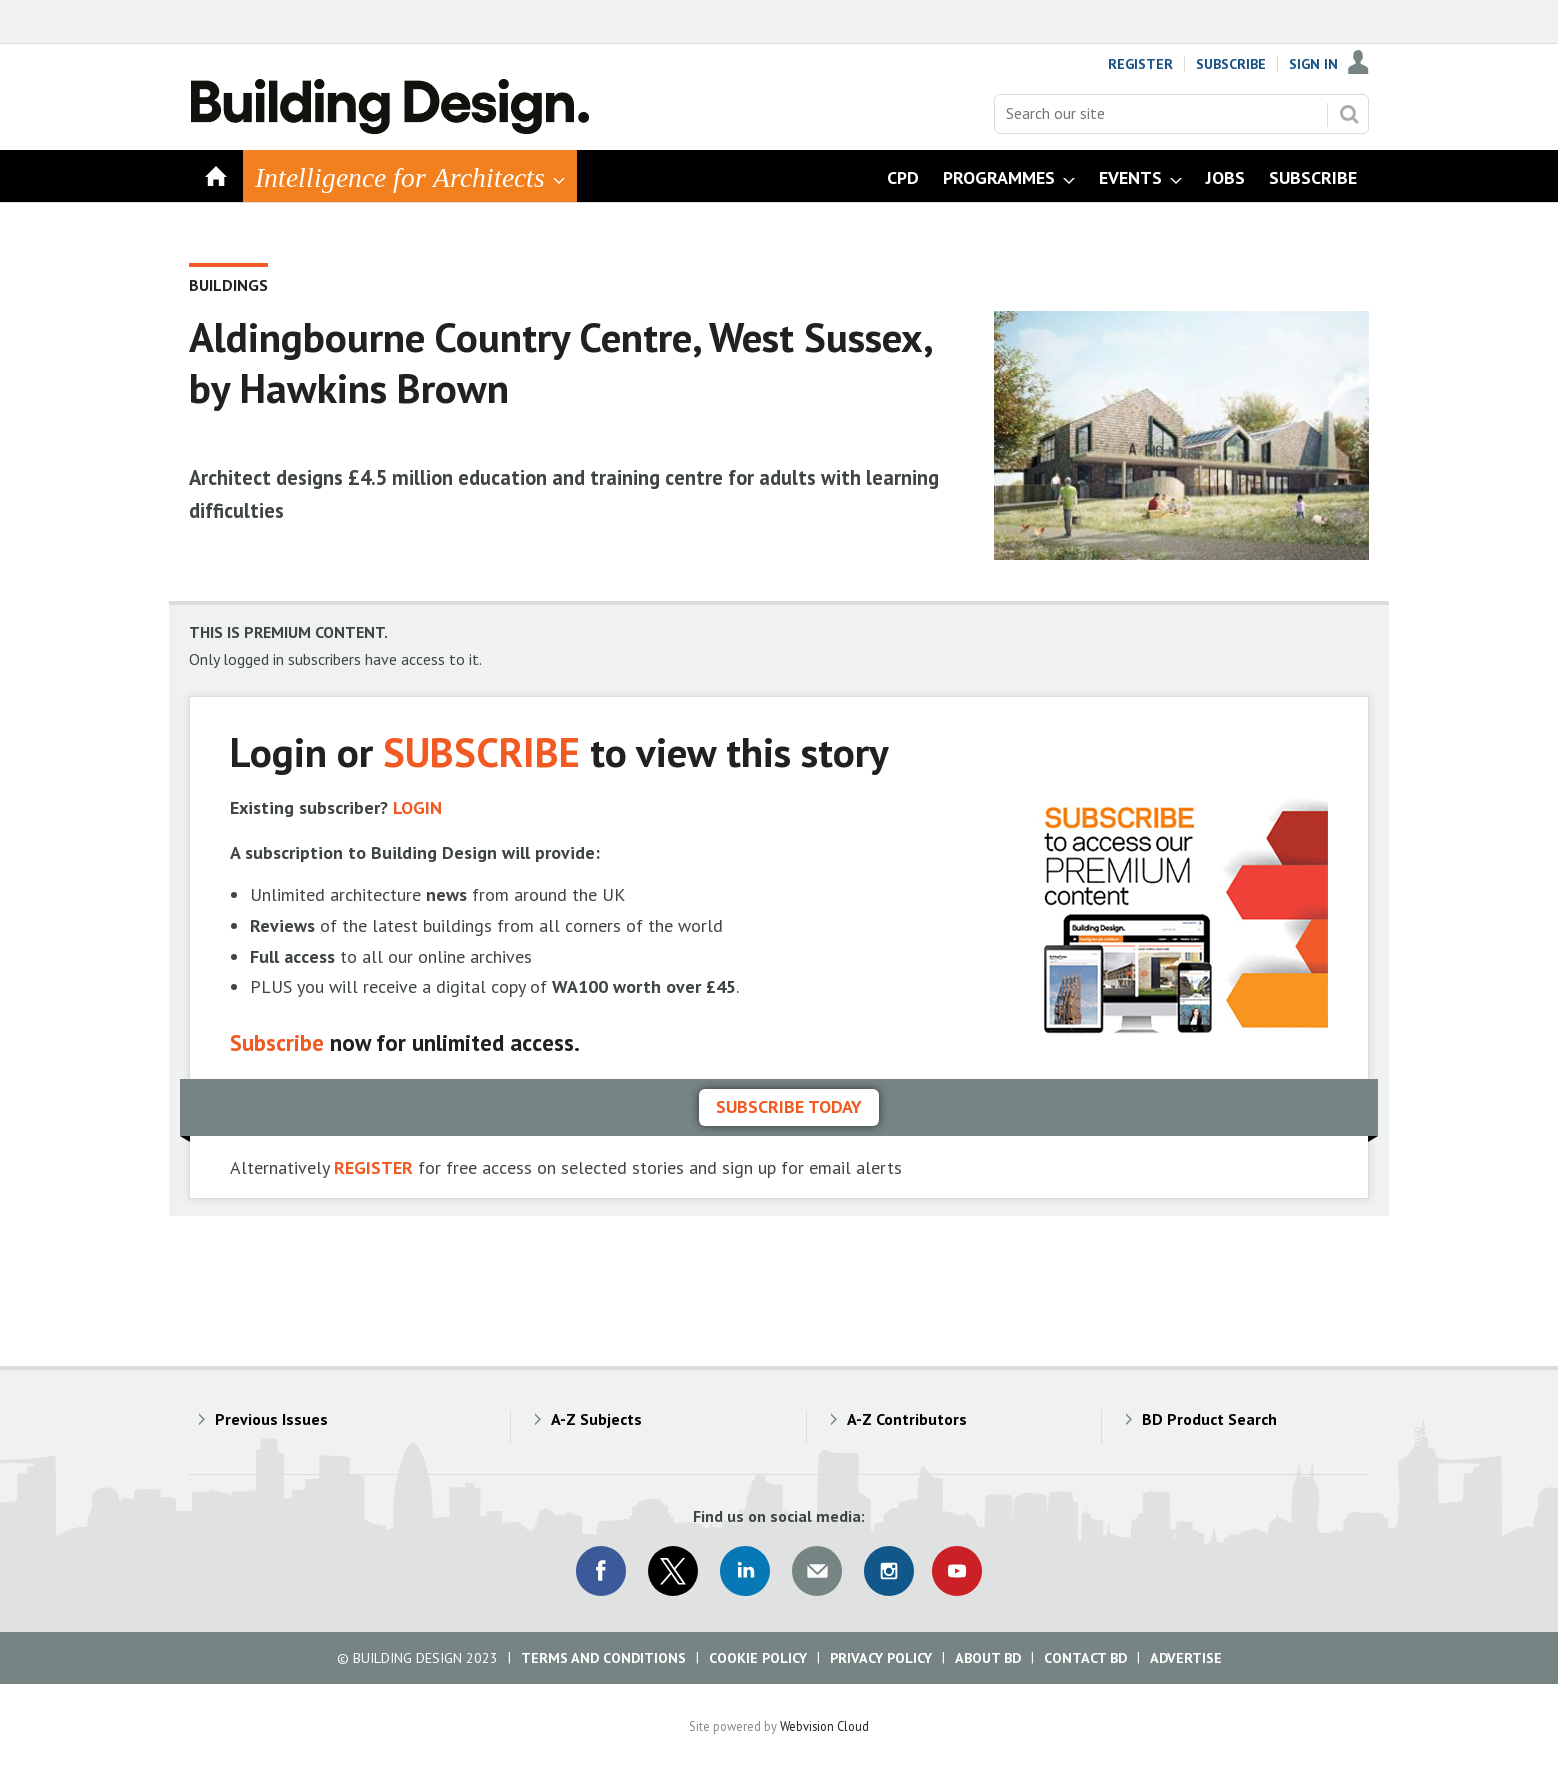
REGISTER (373, 1167)
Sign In (1313, 64)
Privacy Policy (881, 1658)
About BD (988, 1658)
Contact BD (1085, 1658)
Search (1349, 114)
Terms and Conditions (603, 1658)
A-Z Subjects (596, 1419)
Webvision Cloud (824, 1726)
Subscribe (1231, 64)
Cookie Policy (758, 1658)
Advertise (1186, 1658)
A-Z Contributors (907, 1419)
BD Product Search (1209, 1419)
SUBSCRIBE (481, 751)
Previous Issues (271, 1419)
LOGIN (417, 807)
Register (1140, 64)
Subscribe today (789, 1106)
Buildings (228, 285)
